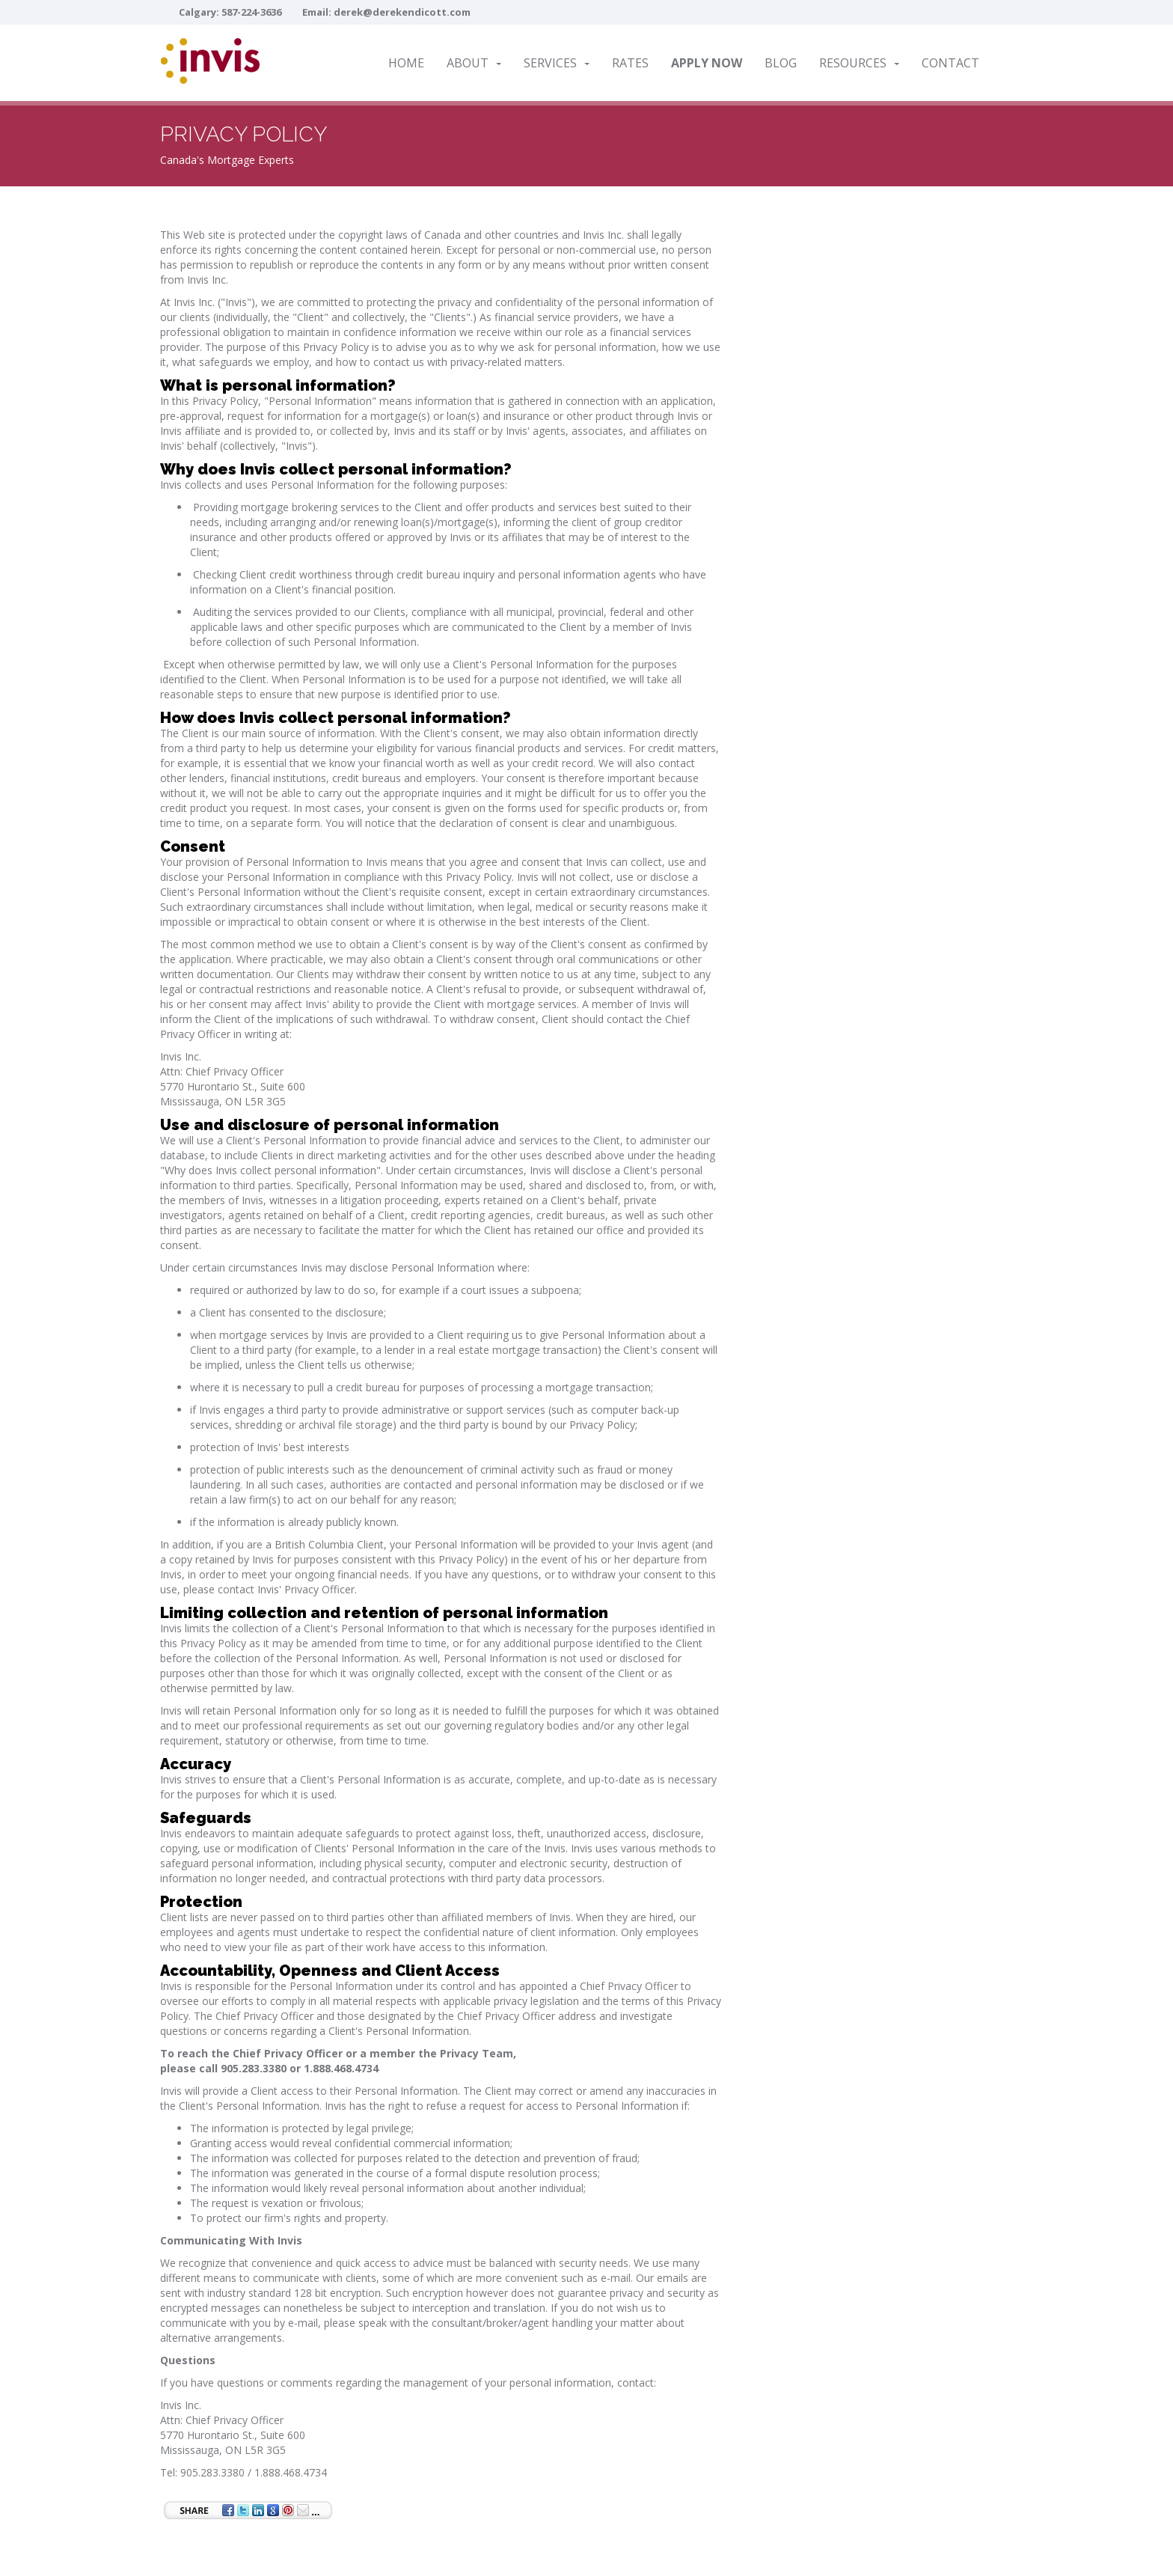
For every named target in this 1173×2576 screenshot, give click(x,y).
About (474, 63)
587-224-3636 (251, 12)
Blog (781, 63)
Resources (859, 63)
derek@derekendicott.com (402, 12)
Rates (630, 63)
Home (406, 63)
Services (556, 63)
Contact (950, 63)
